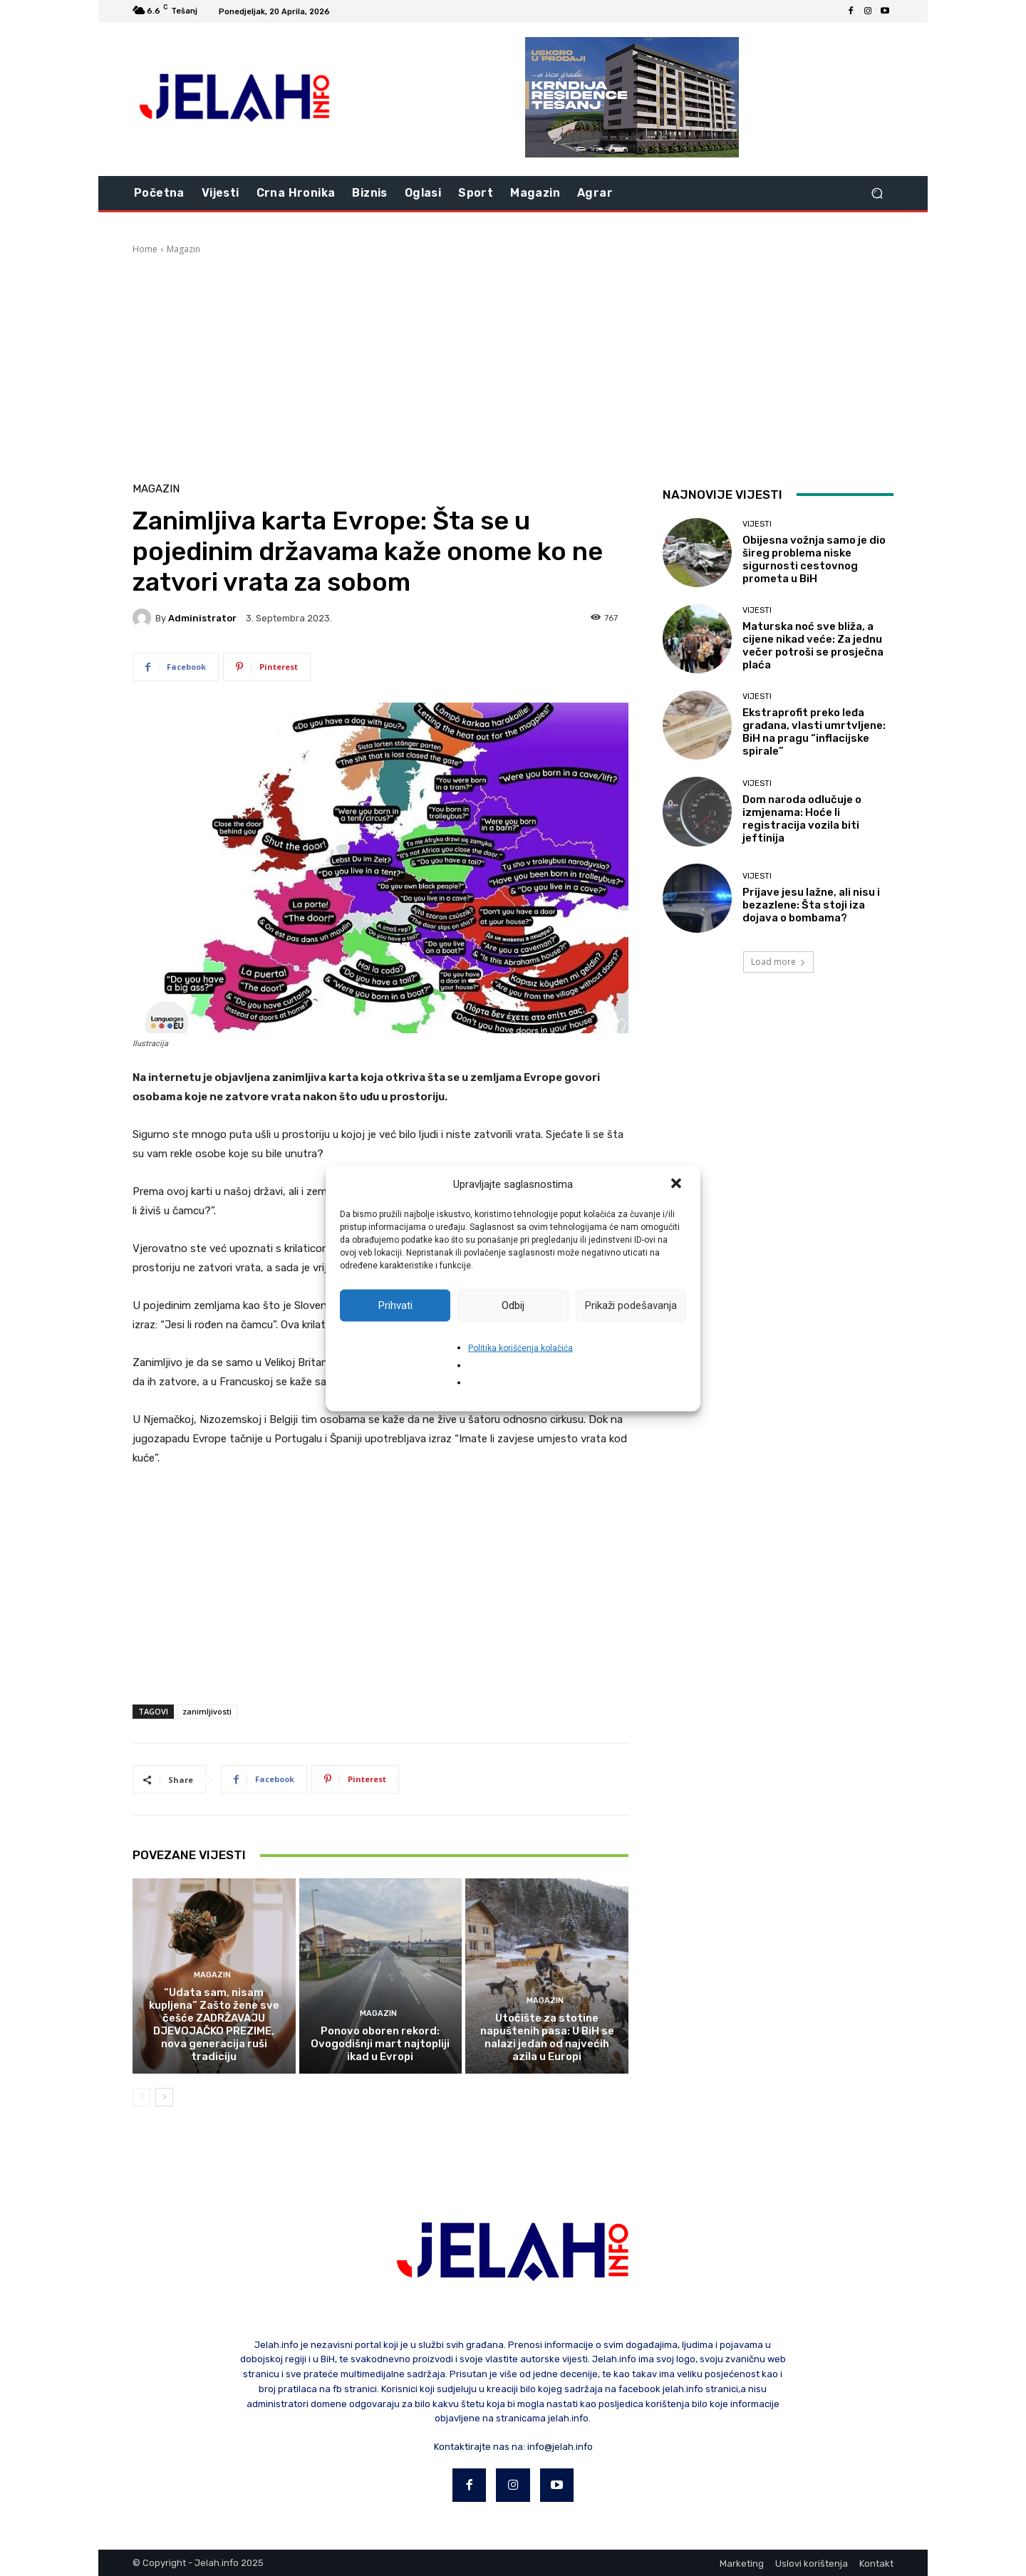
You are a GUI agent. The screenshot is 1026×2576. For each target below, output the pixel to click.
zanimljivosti (207, 1711)
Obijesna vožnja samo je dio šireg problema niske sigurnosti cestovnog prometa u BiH (814, 559)
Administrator (202, 618)
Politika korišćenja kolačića (520, 1347)
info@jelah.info (560, 2446)
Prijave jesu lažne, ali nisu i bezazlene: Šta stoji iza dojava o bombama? (811, 905)
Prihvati (395, 1305)
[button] (677, 1184)
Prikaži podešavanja (631, 1305)
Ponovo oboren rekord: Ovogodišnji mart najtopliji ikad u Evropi (380, 2043)
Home (145, 249)
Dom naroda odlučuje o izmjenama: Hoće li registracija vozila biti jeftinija (801, 818)
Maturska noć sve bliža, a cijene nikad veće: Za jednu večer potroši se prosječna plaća (813, 645)
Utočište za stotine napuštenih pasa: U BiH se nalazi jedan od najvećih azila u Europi (547, 2037)
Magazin (183, 249)
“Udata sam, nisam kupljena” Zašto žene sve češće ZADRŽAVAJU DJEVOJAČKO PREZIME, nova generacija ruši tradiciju (214, 2024)
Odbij (513, 1305)
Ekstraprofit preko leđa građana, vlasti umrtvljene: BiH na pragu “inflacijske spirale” (814, 731)
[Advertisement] (513, 362)
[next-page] (164, 2097)
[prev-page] (141, 2097)
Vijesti (757, 524)
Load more (778, 962)
